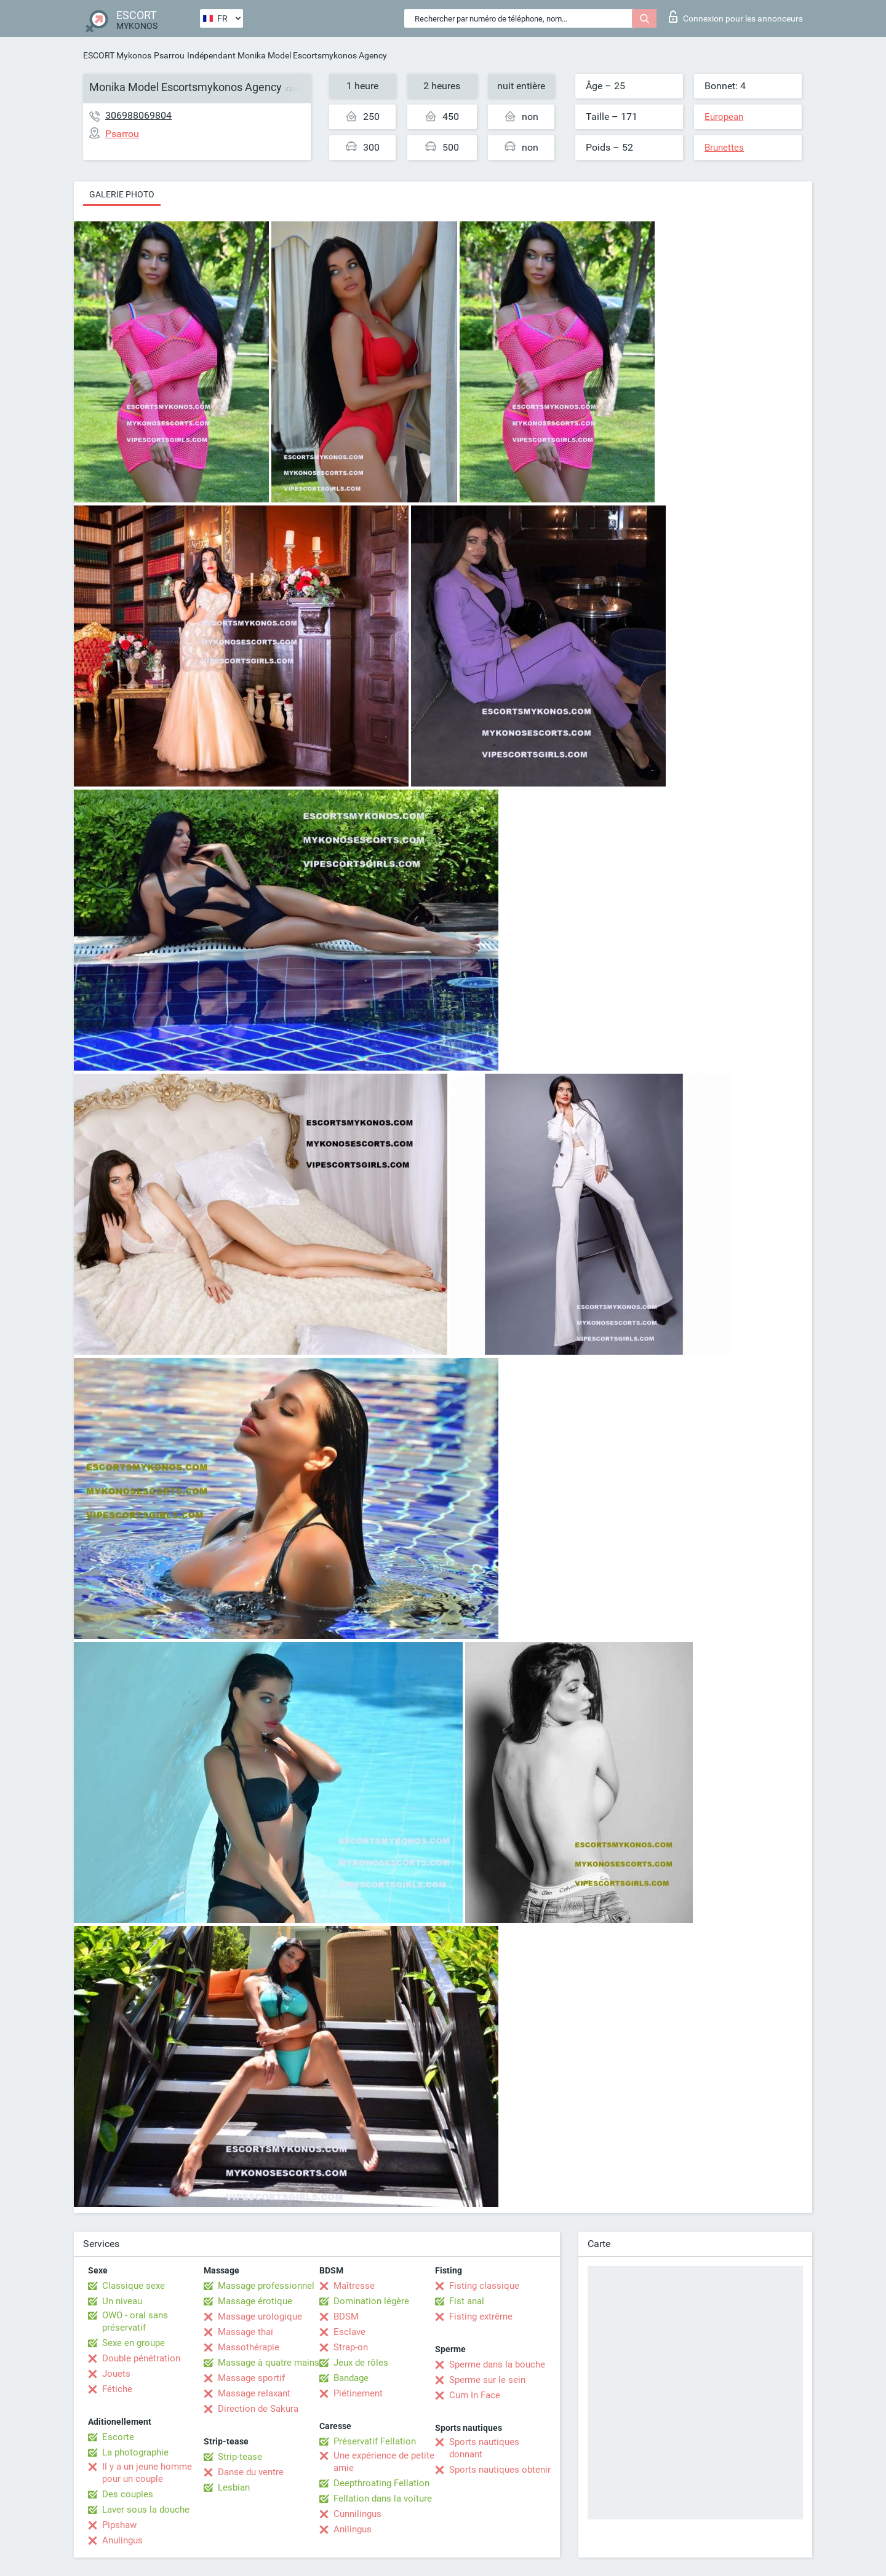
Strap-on (350, 2347)
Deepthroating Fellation (381, 2483)
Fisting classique (484, 2285)
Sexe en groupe (133, 2342)
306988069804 (138, 115)
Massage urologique (260, 2316)
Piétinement (358, 2393)
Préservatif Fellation (374, 2441)
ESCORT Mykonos (117, 55)
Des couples (127, 2494)
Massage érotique (255, 2301)
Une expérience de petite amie (383, 2461)
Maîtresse (354, 2285)
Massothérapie (248, 2347)
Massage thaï (245, 2331)
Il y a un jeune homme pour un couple (147, 2472)
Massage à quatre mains (268, 2362)
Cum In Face (474, 2395)
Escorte (118, 2437)
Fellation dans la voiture (382, 2498)
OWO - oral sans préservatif (135, 2321)
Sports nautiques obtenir (500, 2469)
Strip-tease (240, 2456)
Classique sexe (133, 2285)
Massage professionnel (266, 2285)
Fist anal (466, 2301)
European (723, 116)
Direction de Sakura (258, 2408)
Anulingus (122, 2540)
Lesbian (234, 2487)
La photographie (135, 2452)
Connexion (736, 16)
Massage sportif (251, 2378)
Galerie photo (121, 194)
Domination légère (371, 2301)
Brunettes (724, 147)
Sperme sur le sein (487, 2379)
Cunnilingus (357, 2513)
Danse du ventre (251, 2472)
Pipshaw (119, 2524)
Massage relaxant (254, 2393)
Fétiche (117, 2389)
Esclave (349, 2331)
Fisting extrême (481, 2316)
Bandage (351, 2378)
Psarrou (169, 55)
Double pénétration (141, 2358)
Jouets (116, 2373)
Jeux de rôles (360, 2362)
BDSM (346, 2316)
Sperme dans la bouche (497, 2364)
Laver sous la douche (146, 2509)
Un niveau (122, 2301)
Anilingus (352, 2529)
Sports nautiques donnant (484, 2448)
